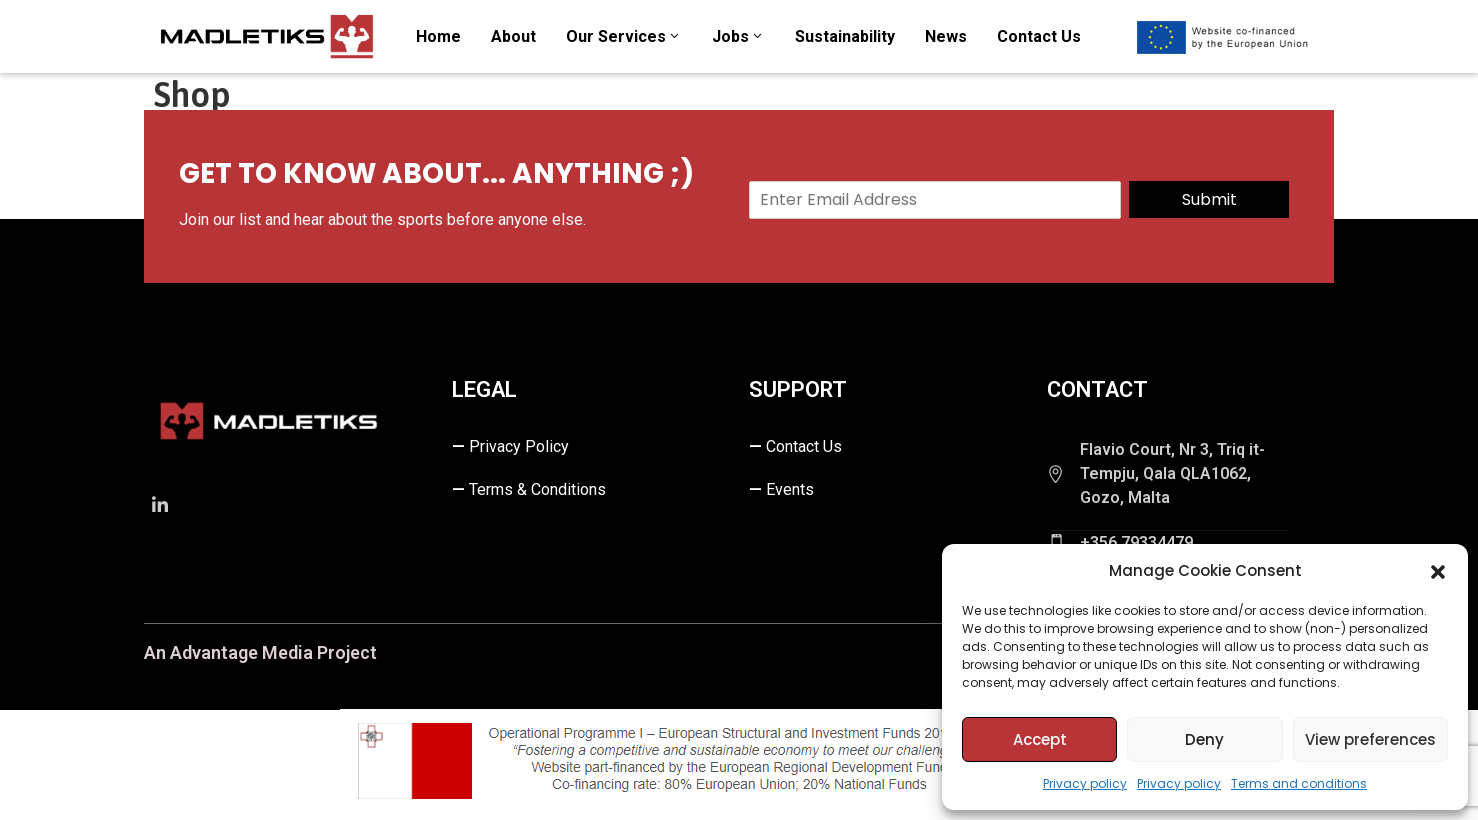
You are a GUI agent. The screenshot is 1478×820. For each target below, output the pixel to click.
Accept (1040, 739)
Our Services (624, 36)
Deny (1204, 739)
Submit (1209, 199)
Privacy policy (1085, 783)
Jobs (738, 36)
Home (438, 36)
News (946, 36)
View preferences (1370, 739)
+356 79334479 (1136, 542)
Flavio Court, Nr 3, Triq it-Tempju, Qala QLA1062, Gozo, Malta (1172, 473)
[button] (1438, 571)
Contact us (1039, 36)
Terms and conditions (1299, 783)
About (513, 36)
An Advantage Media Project (260, 652)
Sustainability (845, 36)
